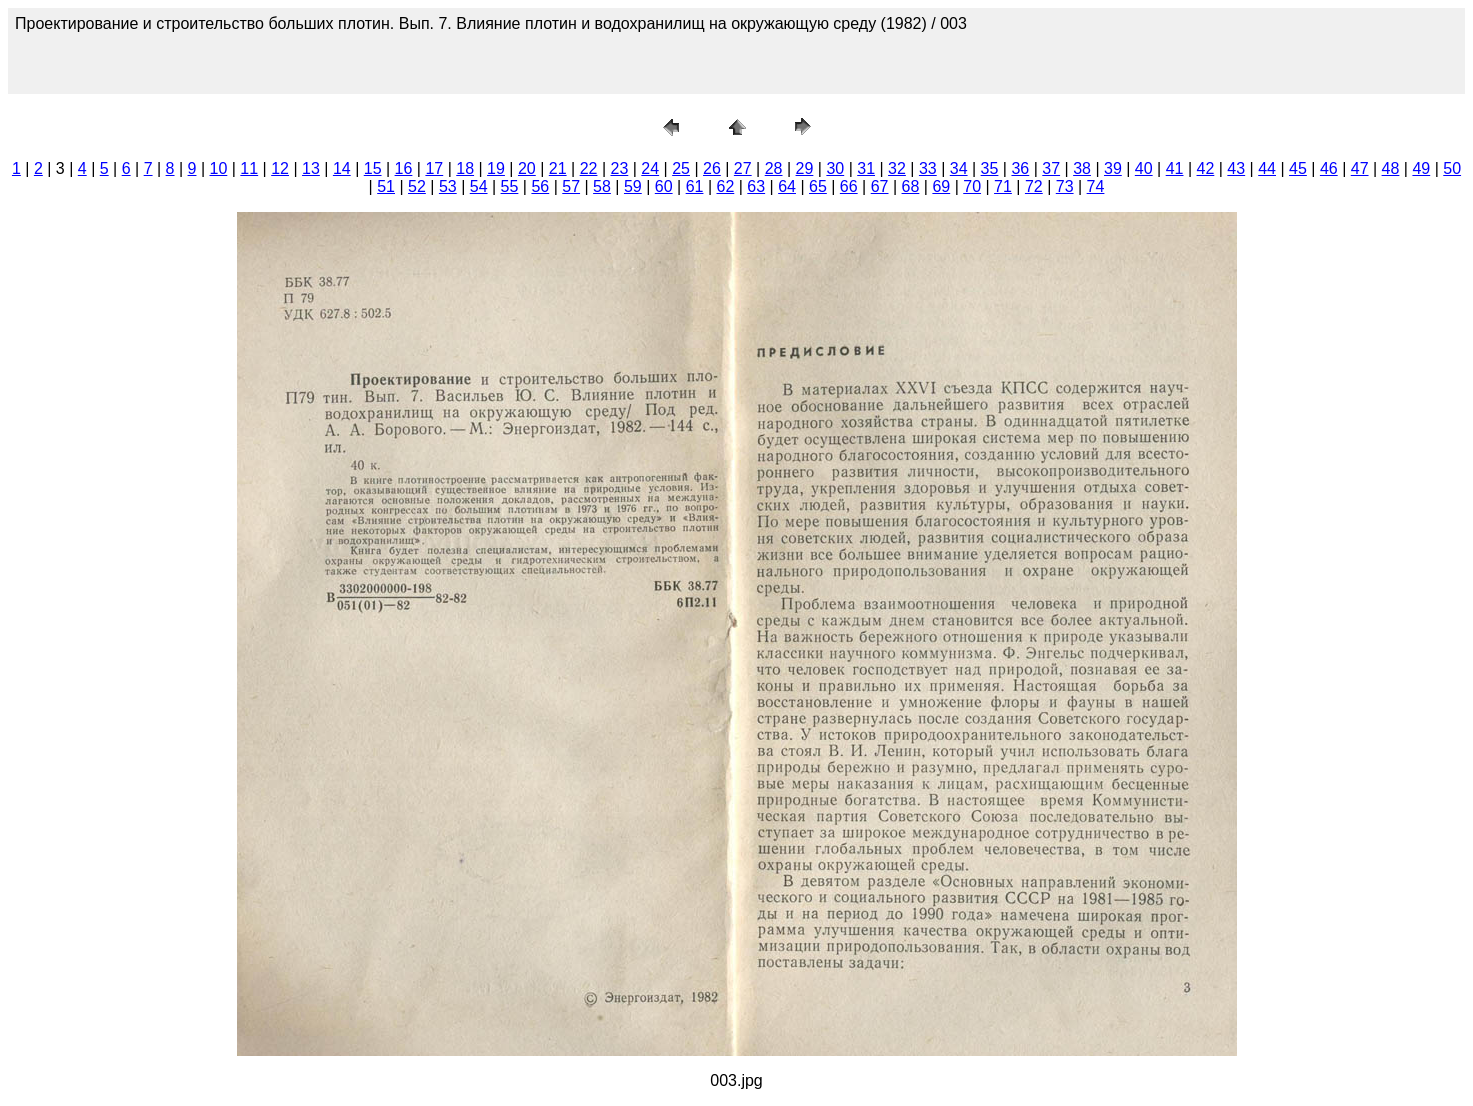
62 (725, 186)
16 (404, 168)
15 (373, 168)
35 (990, 168)
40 (1144, 168)
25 (681, 168)
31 (866, 168)
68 (911, 186)
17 (434, 168)
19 (496, 168)
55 (510, 186)
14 (342, 168)
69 (941, 186)
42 (1206, 168)
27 (743, 168)
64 (787, 186)
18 (465, 168)
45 (1298, 168)
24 (650, 168)
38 (1082, 168)
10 (219, 168)
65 (818, 186)
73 (1065, 186)
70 (972, 186)
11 (249, 168)
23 (619, 168)
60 (664, 186)
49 (1421, 168)
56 (540, 186)
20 (527, 168)
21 (558, 168)
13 (311, 168)
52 (417, 186)
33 (928, 168)
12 (280, 168)
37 (1051, 168)
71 (1003, 186)
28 (774, 168)
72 (1034, 186)
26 (712, 168)
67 (880, 186)
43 (1236, 168)
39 (1113, 168)
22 (589, 168)
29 (805, 168)
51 (386, 186)
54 (479, 186)
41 (1175, 168)
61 (695, 186)
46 (1329, 168)
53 (448, 186)
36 (1020, 168)
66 (849, 186)
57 (571, 186)
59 (633, 186)
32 (897, 168)
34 (959, 168)
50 (1452, 168)
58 (602, 186)
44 (1267, 168)
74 (1096, 186)
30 (835, 168)
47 (1360, 168)
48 (1391, 168)
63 (756, 186)
